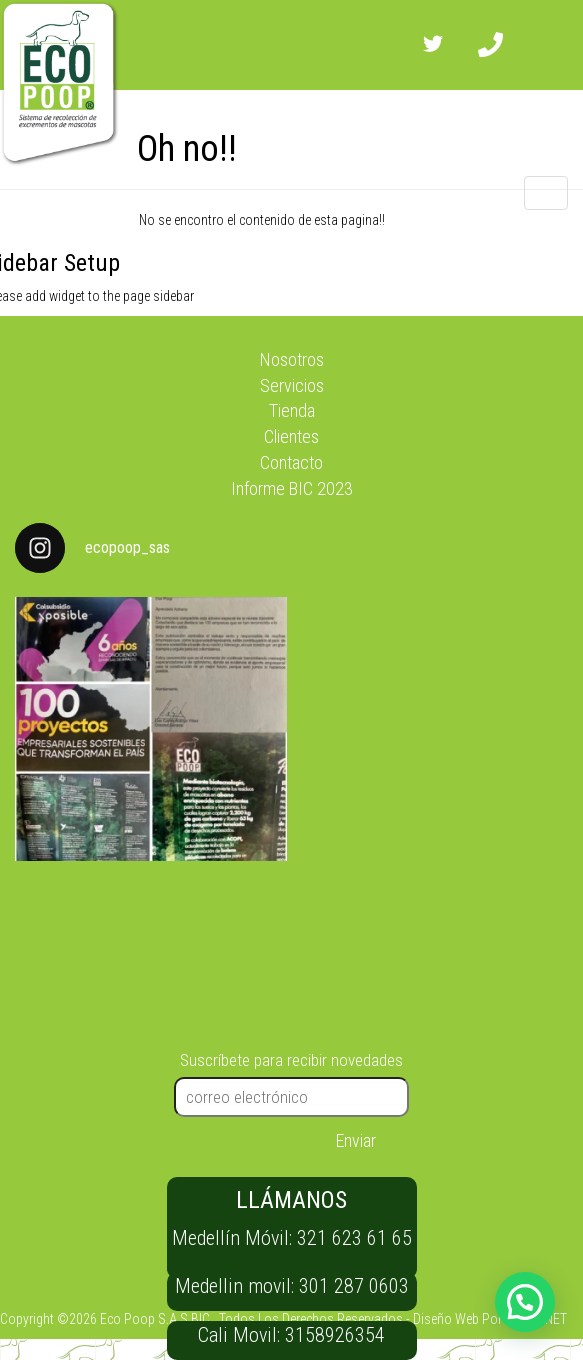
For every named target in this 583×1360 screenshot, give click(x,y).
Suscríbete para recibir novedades (291, 1060)
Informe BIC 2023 (292, 488)
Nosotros (292, 359)
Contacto (291, 462)
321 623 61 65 (354, 1238)
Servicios (292, 385)
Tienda (292, 410)
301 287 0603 (354, 1286)
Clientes (291, 436)
